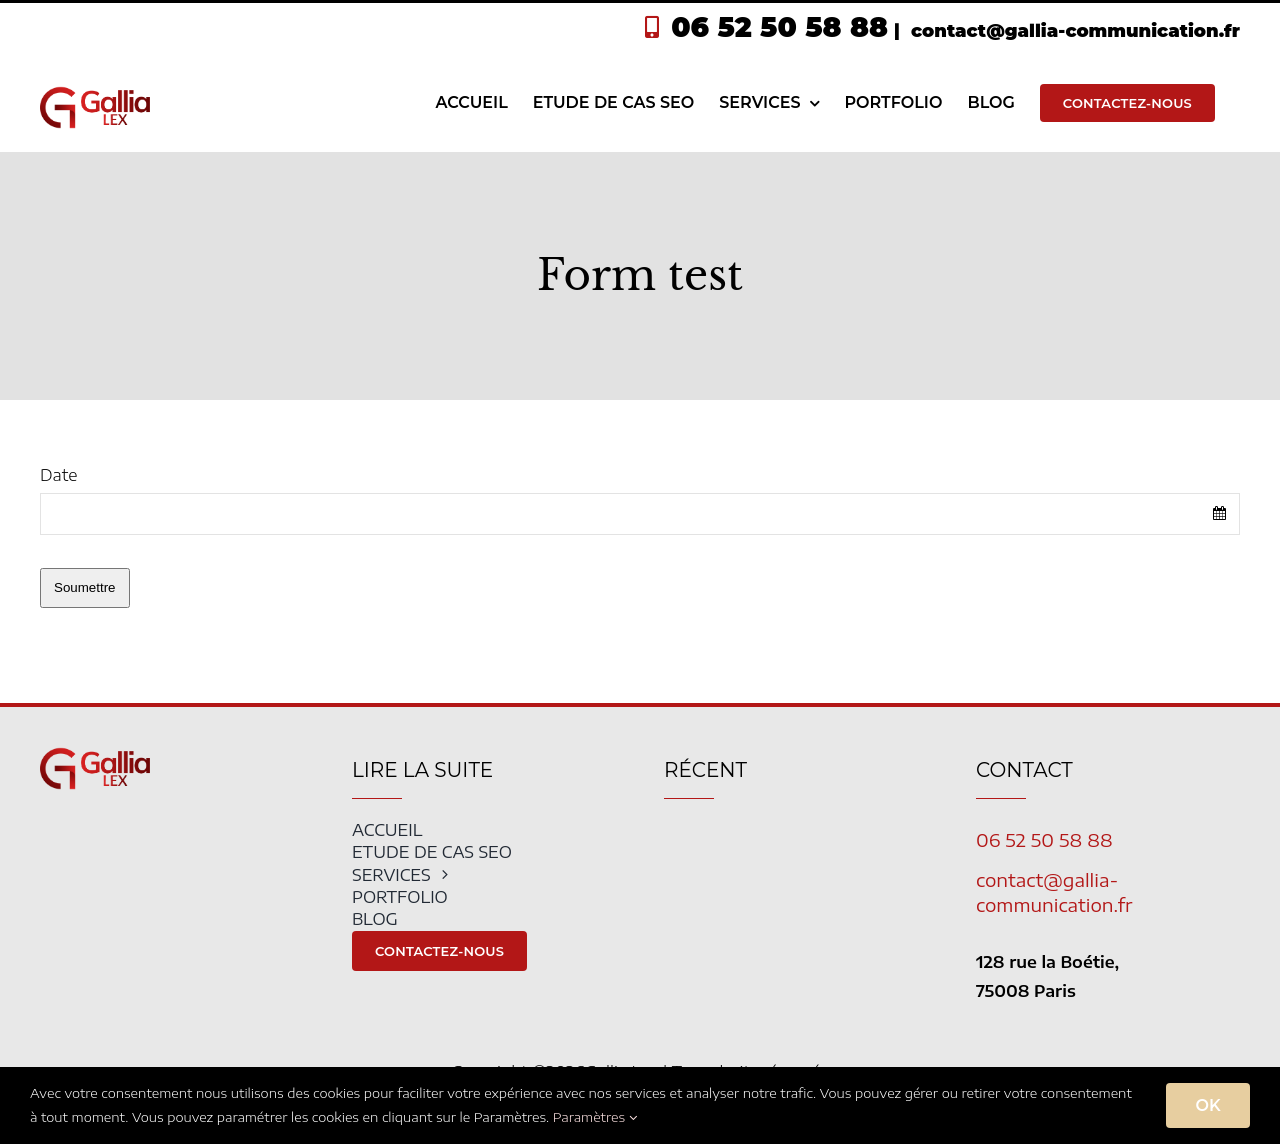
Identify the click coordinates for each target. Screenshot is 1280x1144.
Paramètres (595, 1117)
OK (1208, 1105)
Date (58, 475)
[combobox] (640, 514)
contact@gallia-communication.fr (1073, 31)
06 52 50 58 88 (779, 27)
